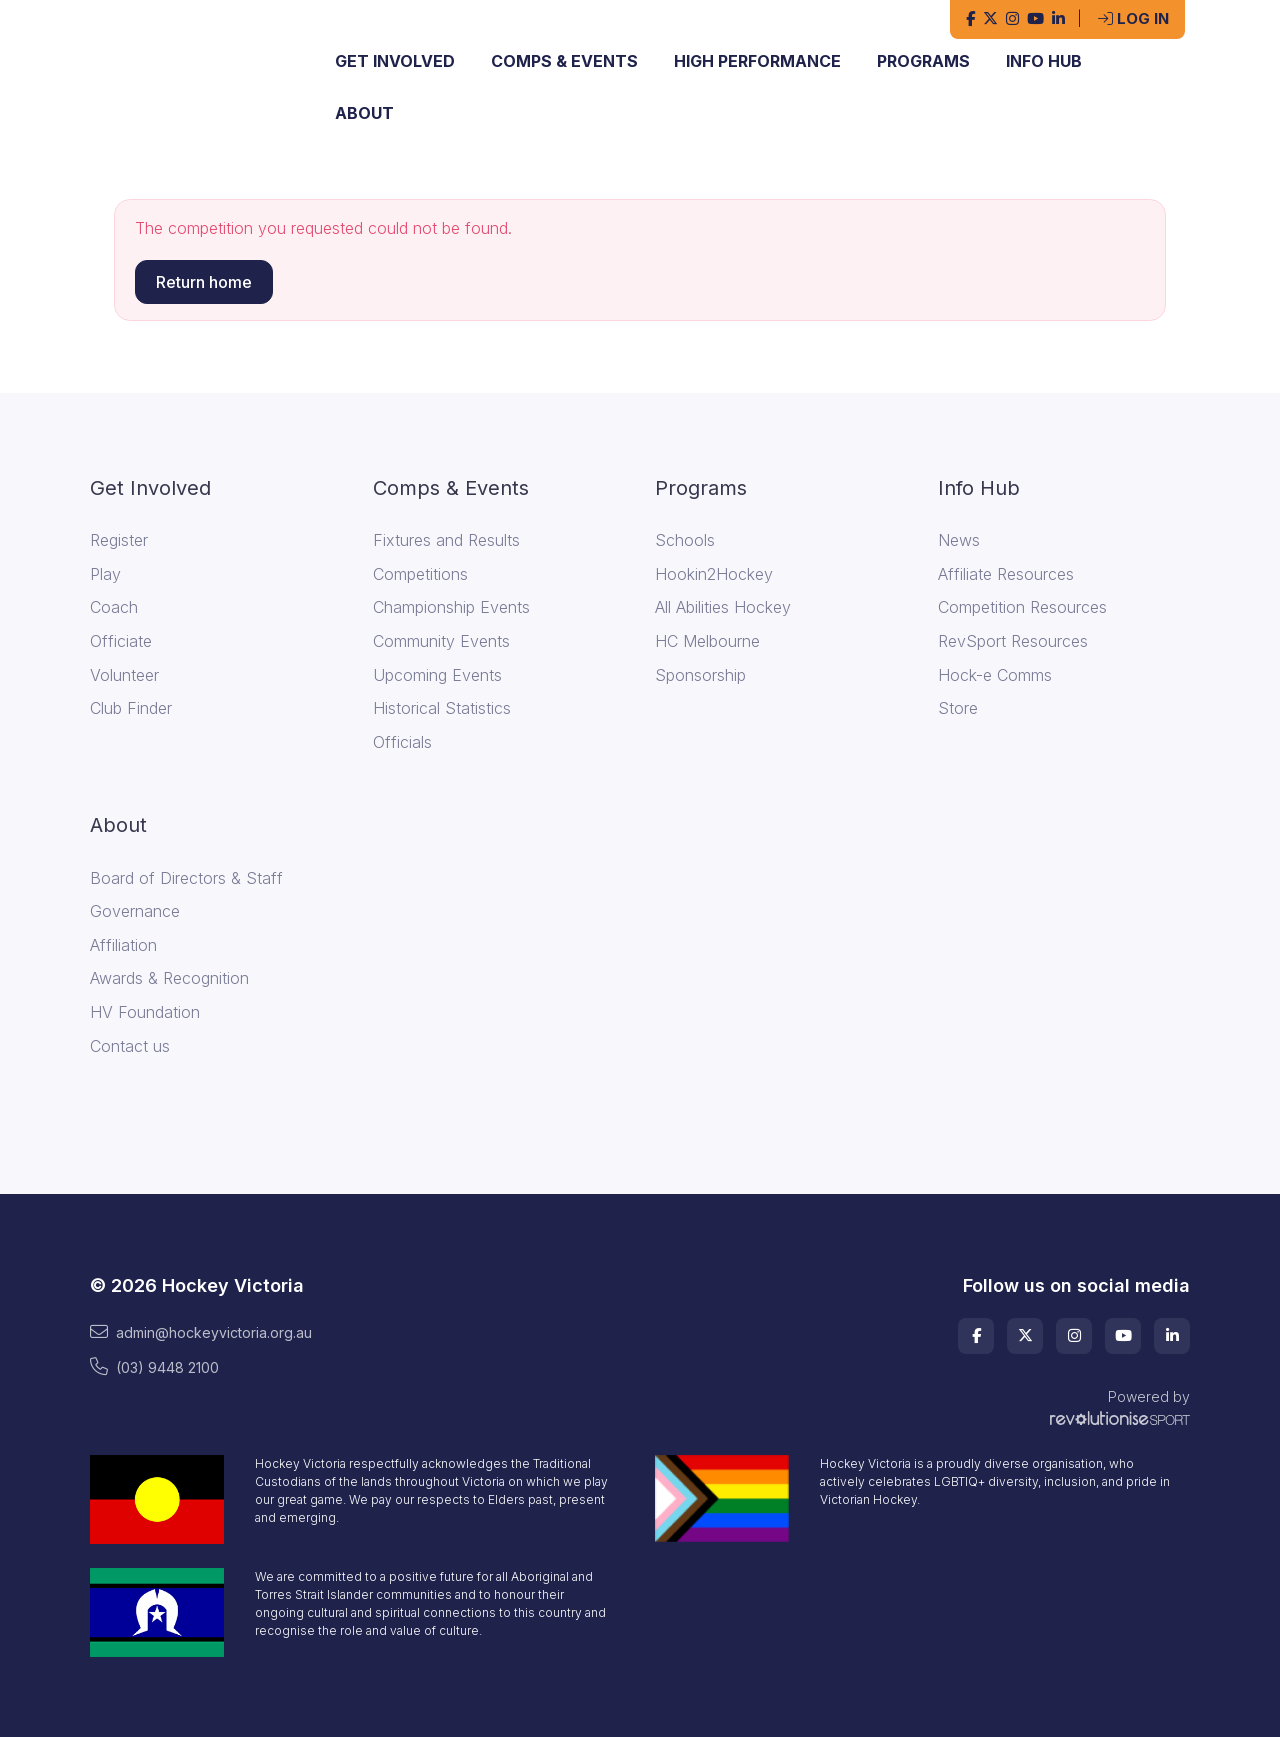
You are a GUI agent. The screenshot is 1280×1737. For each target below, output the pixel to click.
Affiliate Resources (1006, 574)
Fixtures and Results (446, 540)
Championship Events (451, 607)
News (959, 540)
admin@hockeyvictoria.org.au (201, 1332)
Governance (135, 911)
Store (958, 708)
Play (105, 574)
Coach (114, 607)
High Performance (757, 61)
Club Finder (131, 708)
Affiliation (123, 945)
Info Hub (1044, 61)
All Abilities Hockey (723, 607)
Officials (402, 742)
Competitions (420, 574)
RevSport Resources (1013, 641)
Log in (1133, 18)
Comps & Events (564, 61)
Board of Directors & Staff (186, 878)
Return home (204, 282)
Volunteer (124, 675)
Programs (923, 61)
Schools (685, 540)
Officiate (121, 641)
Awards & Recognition (169, 978)
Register (119, 540)
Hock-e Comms (995, 675)
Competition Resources (1022, 607)
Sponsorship (700, 675)
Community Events (441, 641)
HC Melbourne (707, 641)
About (364, 113)
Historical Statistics (442, 708)
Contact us (130, 1046)
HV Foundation (145, 1012)
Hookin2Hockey (714, 574)
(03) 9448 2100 (154, 1367)
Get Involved (395, 61)
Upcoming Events (437, 675)
